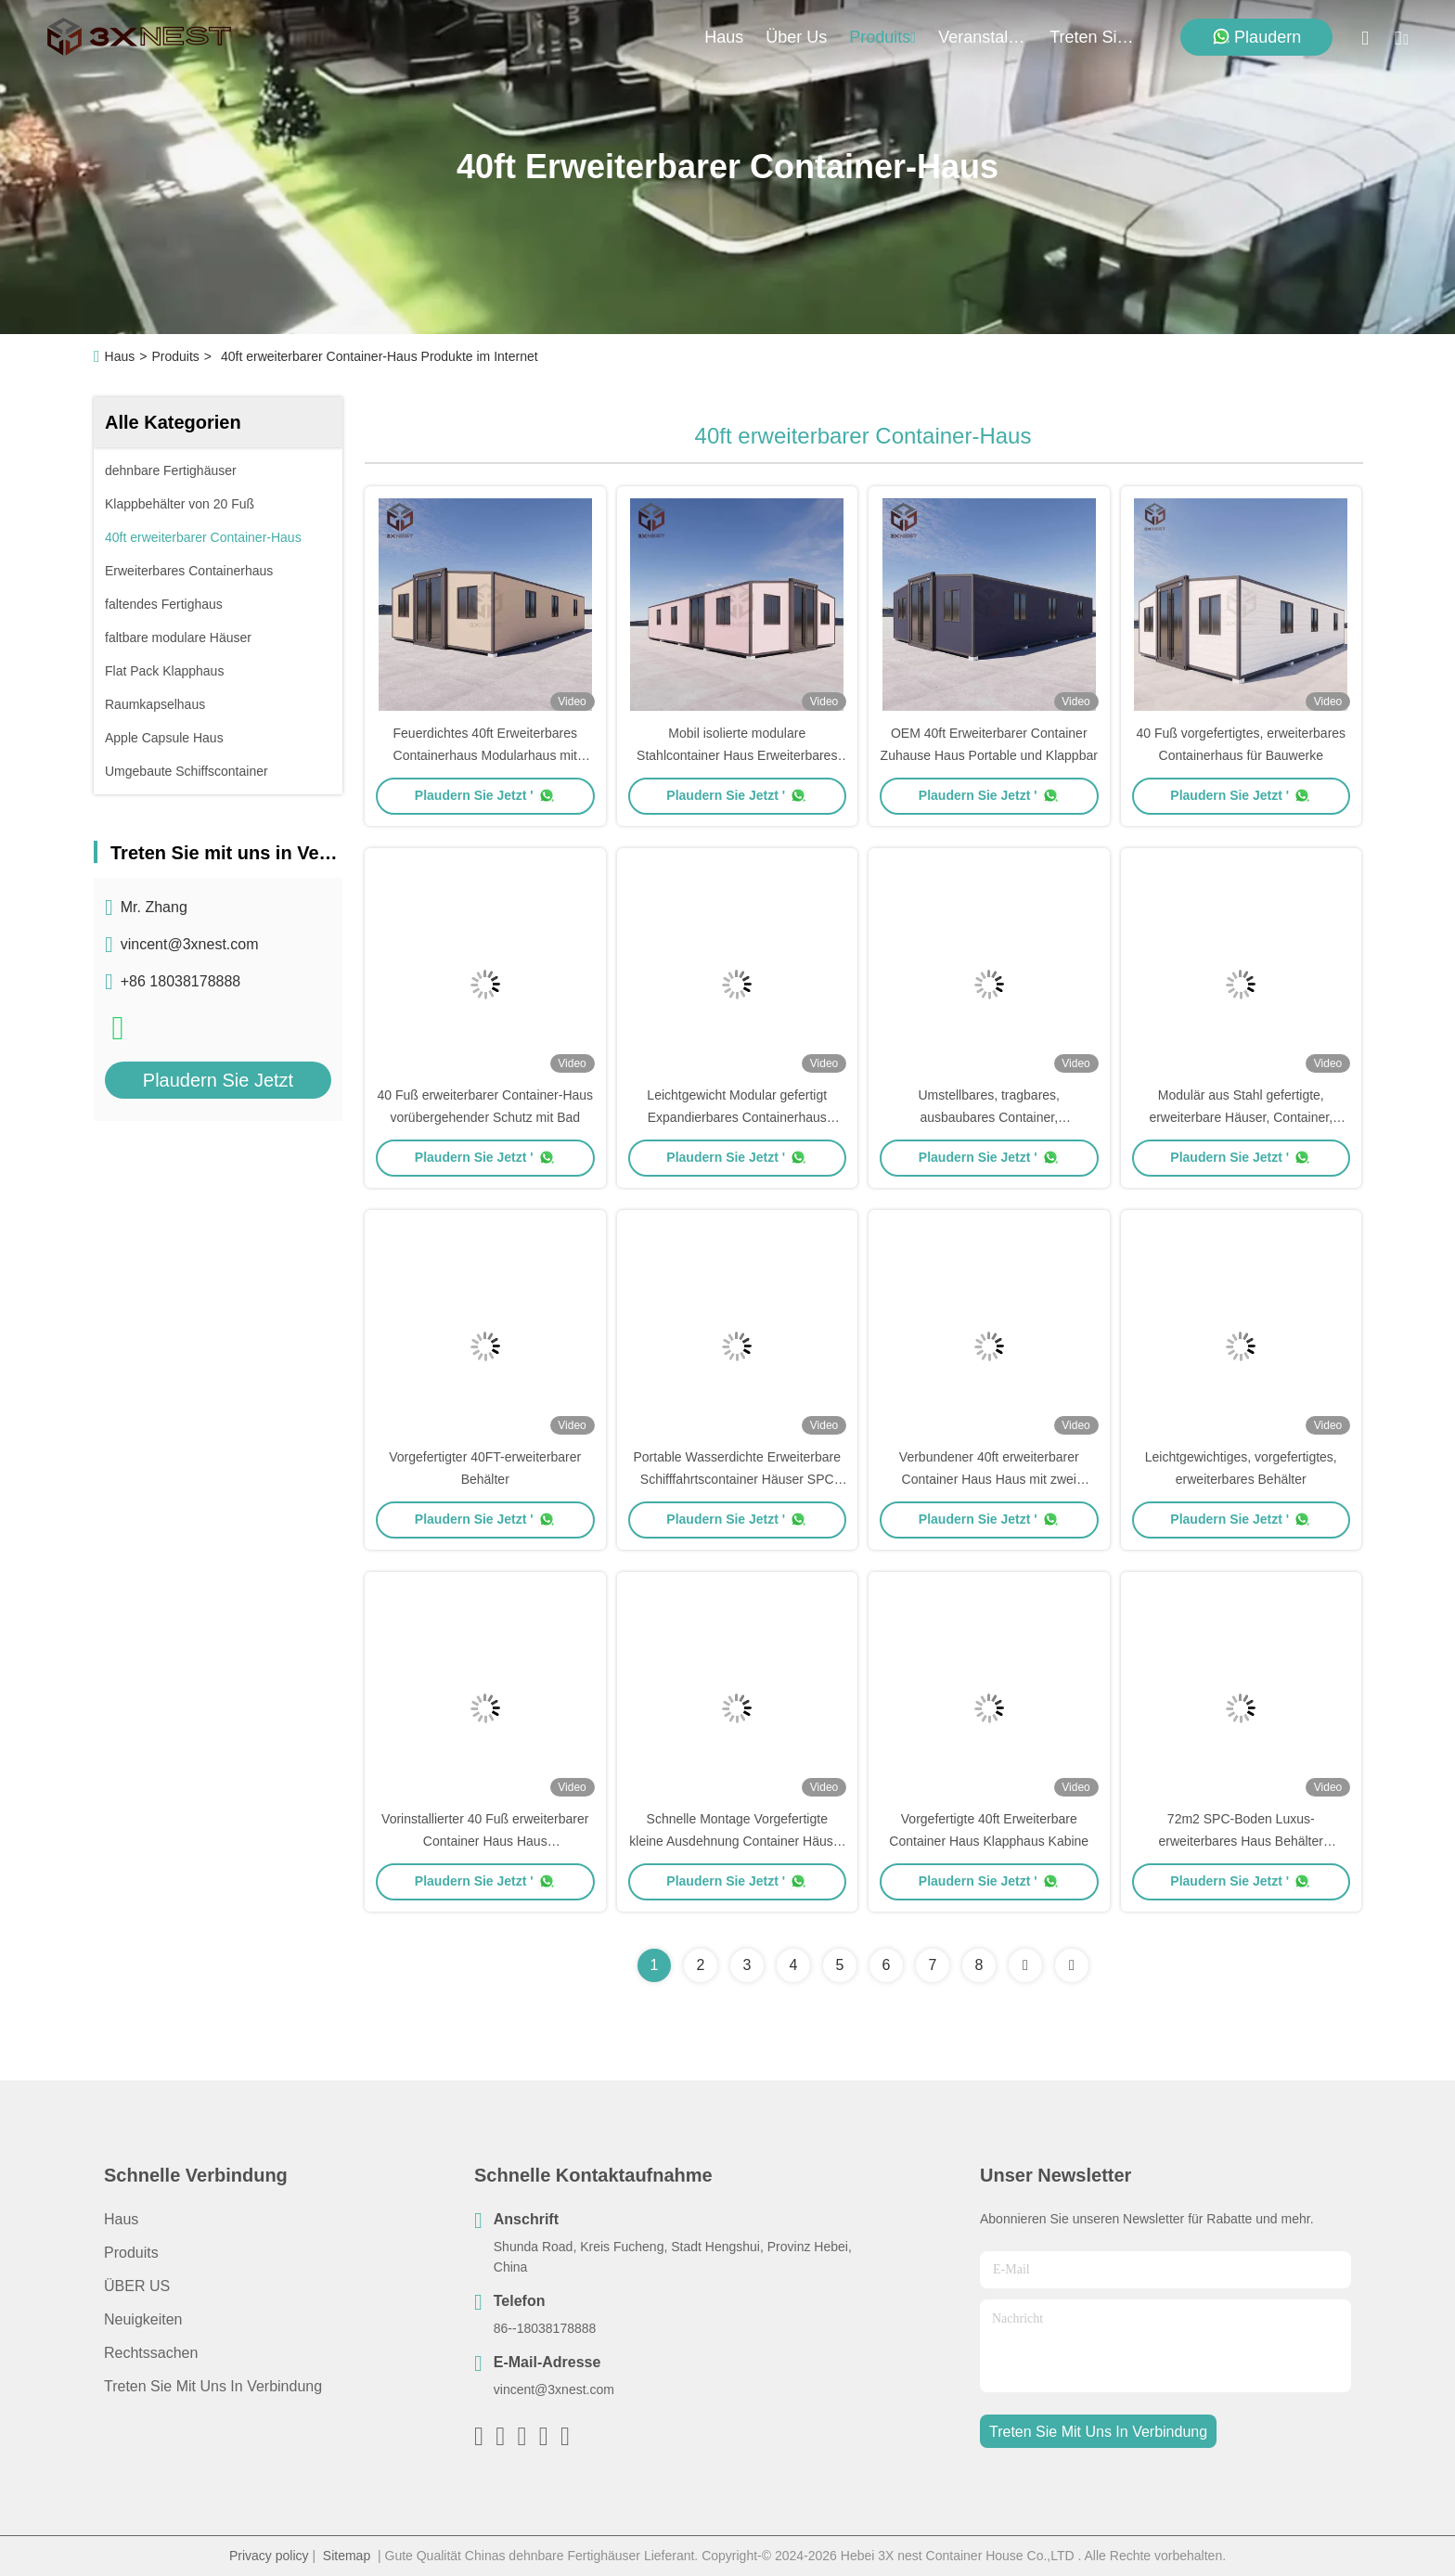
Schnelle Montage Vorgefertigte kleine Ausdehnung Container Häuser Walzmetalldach (736, 1841)
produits (882, 37)
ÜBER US (137, 2286)
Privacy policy (269, 2555)
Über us (796, 37)
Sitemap (346, 2555)
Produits (175, 356)
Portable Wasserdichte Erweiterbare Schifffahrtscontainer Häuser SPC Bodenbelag (737, 1479)
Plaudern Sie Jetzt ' (485, 795)
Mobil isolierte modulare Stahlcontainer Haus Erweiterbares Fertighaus (737, 755)
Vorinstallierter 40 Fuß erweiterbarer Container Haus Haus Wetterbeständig (484, 1841)
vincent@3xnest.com (190, 944)
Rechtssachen (151, 2353)
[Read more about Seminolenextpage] (1025, 1965)
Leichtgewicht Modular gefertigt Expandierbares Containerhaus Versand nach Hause (737, 1117)
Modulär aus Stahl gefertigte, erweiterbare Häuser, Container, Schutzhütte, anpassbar (1241, 1117)
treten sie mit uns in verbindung (1094, 37)
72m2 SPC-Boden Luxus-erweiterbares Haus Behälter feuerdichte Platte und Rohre (1240, 1841)
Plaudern (1256, 36)
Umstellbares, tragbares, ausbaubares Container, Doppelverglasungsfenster (988, 1117)
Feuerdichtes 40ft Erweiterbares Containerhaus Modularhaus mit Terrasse (485, 755)
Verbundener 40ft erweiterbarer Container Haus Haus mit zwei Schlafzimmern (989, 1479)
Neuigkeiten (143, 2319)
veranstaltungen (982, 37)
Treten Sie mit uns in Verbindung (213, 2386)
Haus (723, 37)
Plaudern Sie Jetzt (218, 1080)
